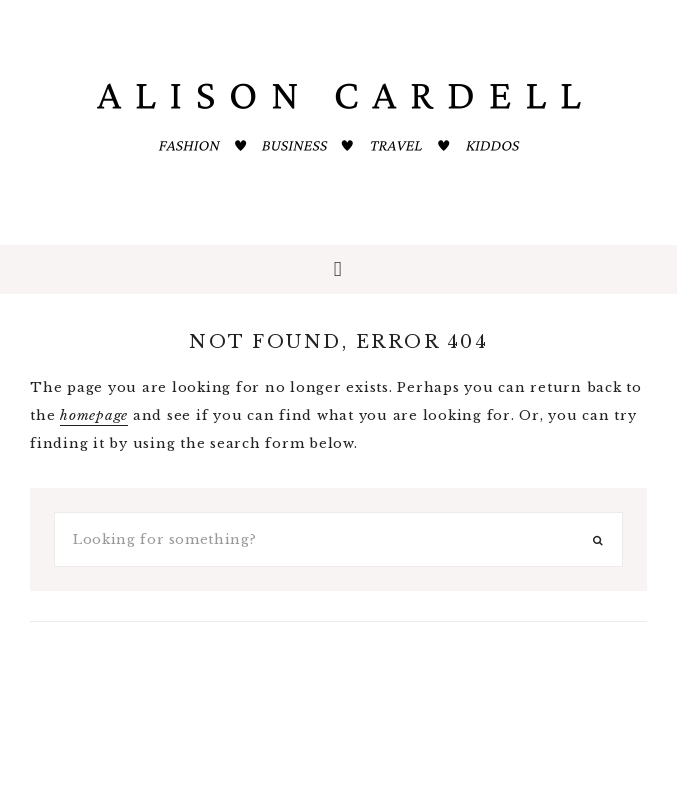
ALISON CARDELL (339, 120)
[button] (338, 269)
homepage (94, 415)
